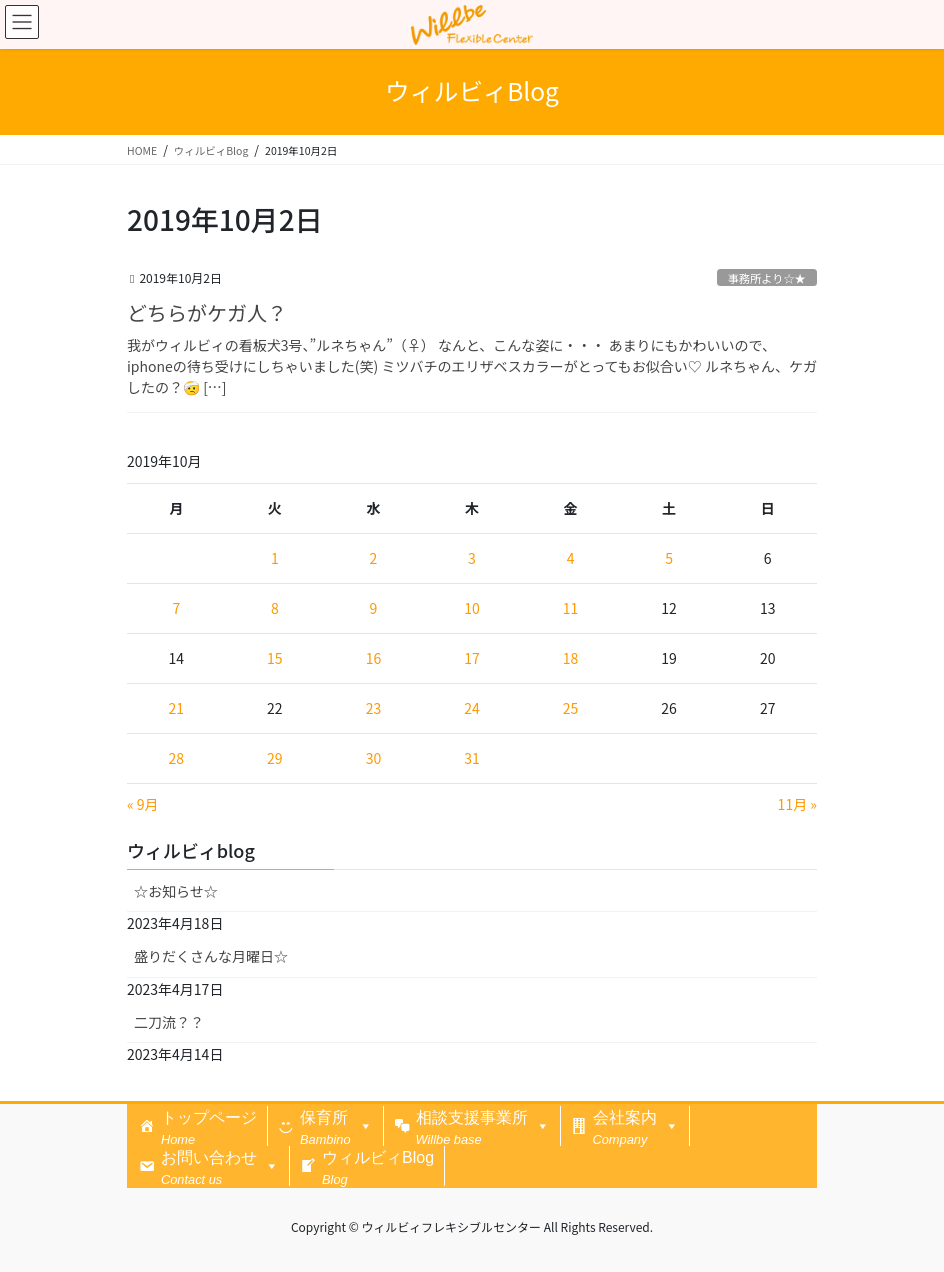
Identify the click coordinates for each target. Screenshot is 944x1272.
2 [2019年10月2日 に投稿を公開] (374, 558)
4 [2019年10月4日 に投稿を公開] (571, 558)
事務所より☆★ (767, 278)
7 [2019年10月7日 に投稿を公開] (176, 608)
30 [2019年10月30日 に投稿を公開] (374, 758)
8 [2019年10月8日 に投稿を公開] (275, 608)
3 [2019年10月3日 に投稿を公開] (472, 558)
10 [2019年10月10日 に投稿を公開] (472, 608)
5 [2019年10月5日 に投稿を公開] (669, 558)
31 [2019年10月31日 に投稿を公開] (472, 758)
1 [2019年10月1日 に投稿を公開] (275, 558)
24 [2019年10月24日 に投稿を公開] (472, 708)
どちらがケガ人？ (207, 312)
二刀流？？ (169, 1022)
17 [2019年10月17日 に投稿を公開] (472, 658)
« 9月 (143, 804)
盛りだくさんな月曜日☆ (211, 956)
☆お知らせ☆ (176, 891)
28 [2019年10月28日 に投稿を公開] (177, 758)
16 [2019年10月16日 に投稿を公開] (374, 658)
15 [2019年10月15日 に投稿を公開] (275, 658)
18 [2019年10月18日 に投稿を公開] (571, 658)
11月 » (797, 804)
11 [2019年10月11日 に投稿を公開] (571, 608)
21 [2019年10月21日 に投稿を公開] (177, 708)
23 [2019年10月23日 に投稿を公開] (374, 708)
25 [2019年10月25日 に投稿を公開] (571, 708)
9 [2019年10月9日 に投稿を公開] (374, 608)
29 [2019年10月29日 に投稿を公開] (275, 758)
